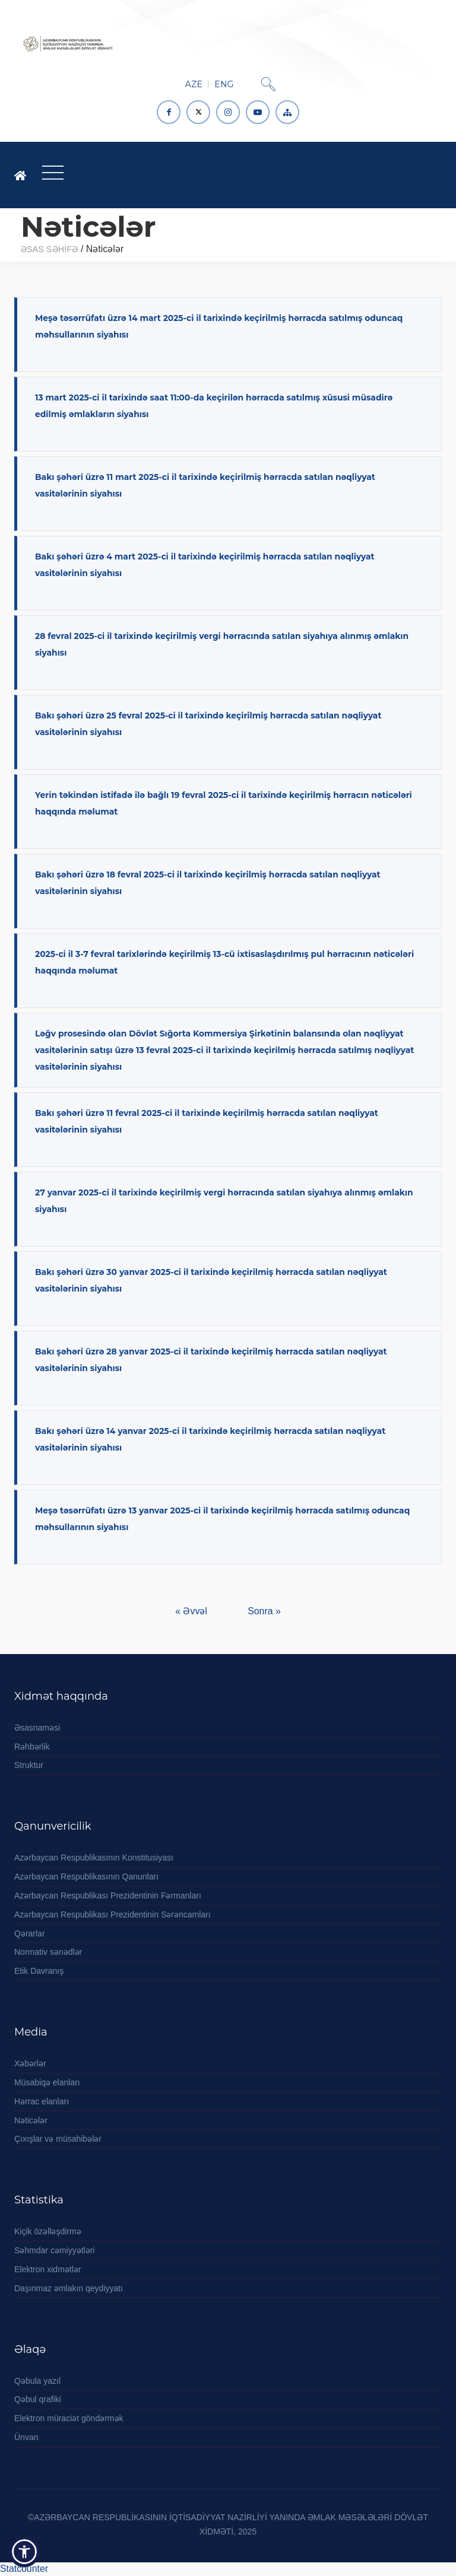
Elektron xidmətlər (47, 2269)
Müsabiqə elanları (47, 2082)
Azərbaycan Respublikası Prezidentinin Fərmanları (107, 1895)
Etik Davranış (39, 1971)
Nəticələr (31, 2120)
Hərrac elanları (41, 2101)
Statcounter (24, 2569)
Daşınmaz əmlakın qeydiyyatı (68, 2288)
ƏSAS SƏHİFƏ (49, 249)
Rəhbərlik (32, 1746)
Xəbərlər (30, 2063)
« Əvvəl (192, 1611)
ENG (223, 84)
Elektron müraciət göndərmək (69, 2418)
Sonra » (264, 1611)
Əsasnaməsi (37, 1727)
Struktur (28, 1765)
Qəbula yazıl (37, 2381)
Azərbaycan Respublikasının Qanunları (86, 1876)
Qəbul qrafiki (37, 2399)
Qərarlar (29, 1933)
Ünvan (26, 2437)
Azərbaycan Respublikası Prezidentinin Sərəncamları (112, 1914)
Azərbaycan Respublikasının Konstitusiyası (93, 1857)
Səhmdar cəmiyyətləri (54, 2250)
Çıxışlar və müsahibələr (58, 2139)
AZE (193, 84)
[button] (24, 2551)
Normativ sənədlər (48, 1952)
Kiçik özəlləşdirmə (47, 2231)
